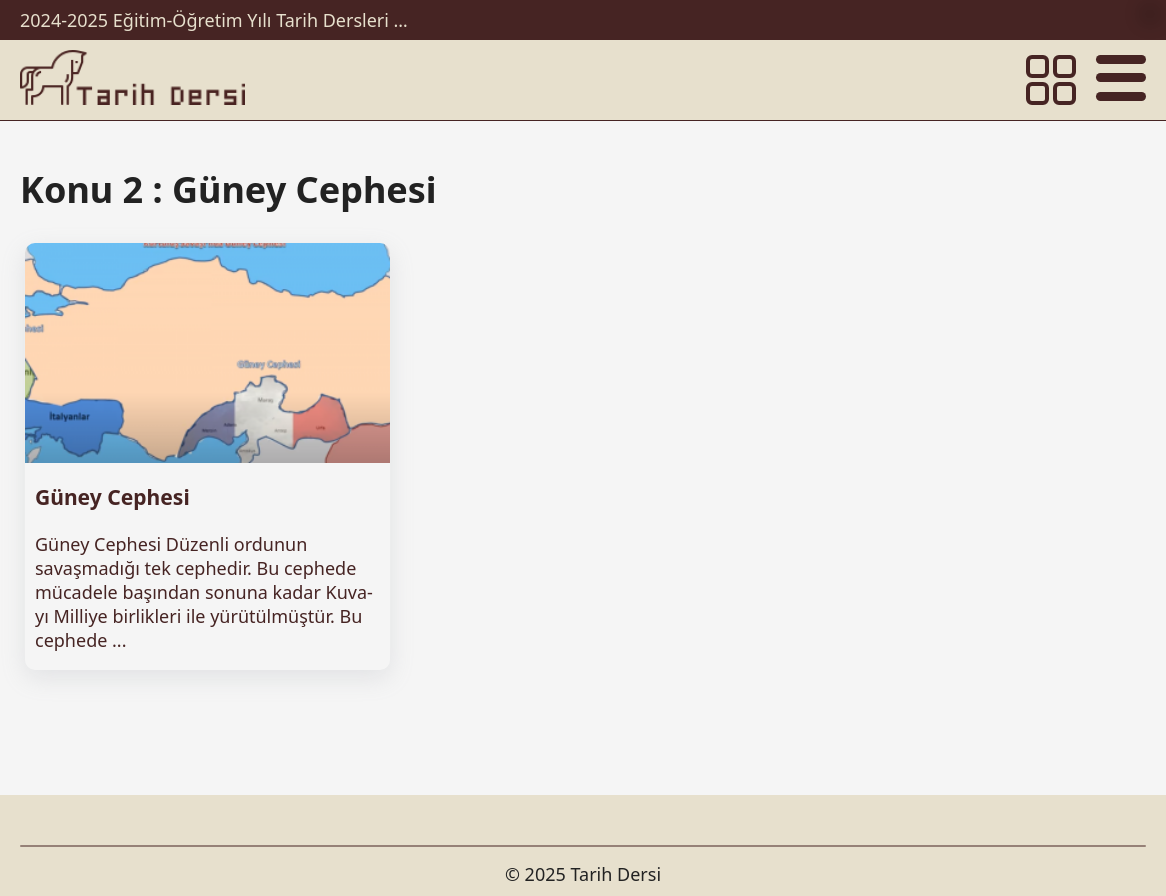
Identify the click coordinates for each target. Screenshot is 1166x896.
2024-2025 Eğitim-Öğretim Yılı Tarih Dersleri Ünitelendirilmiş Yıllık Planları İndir (220, 20)
